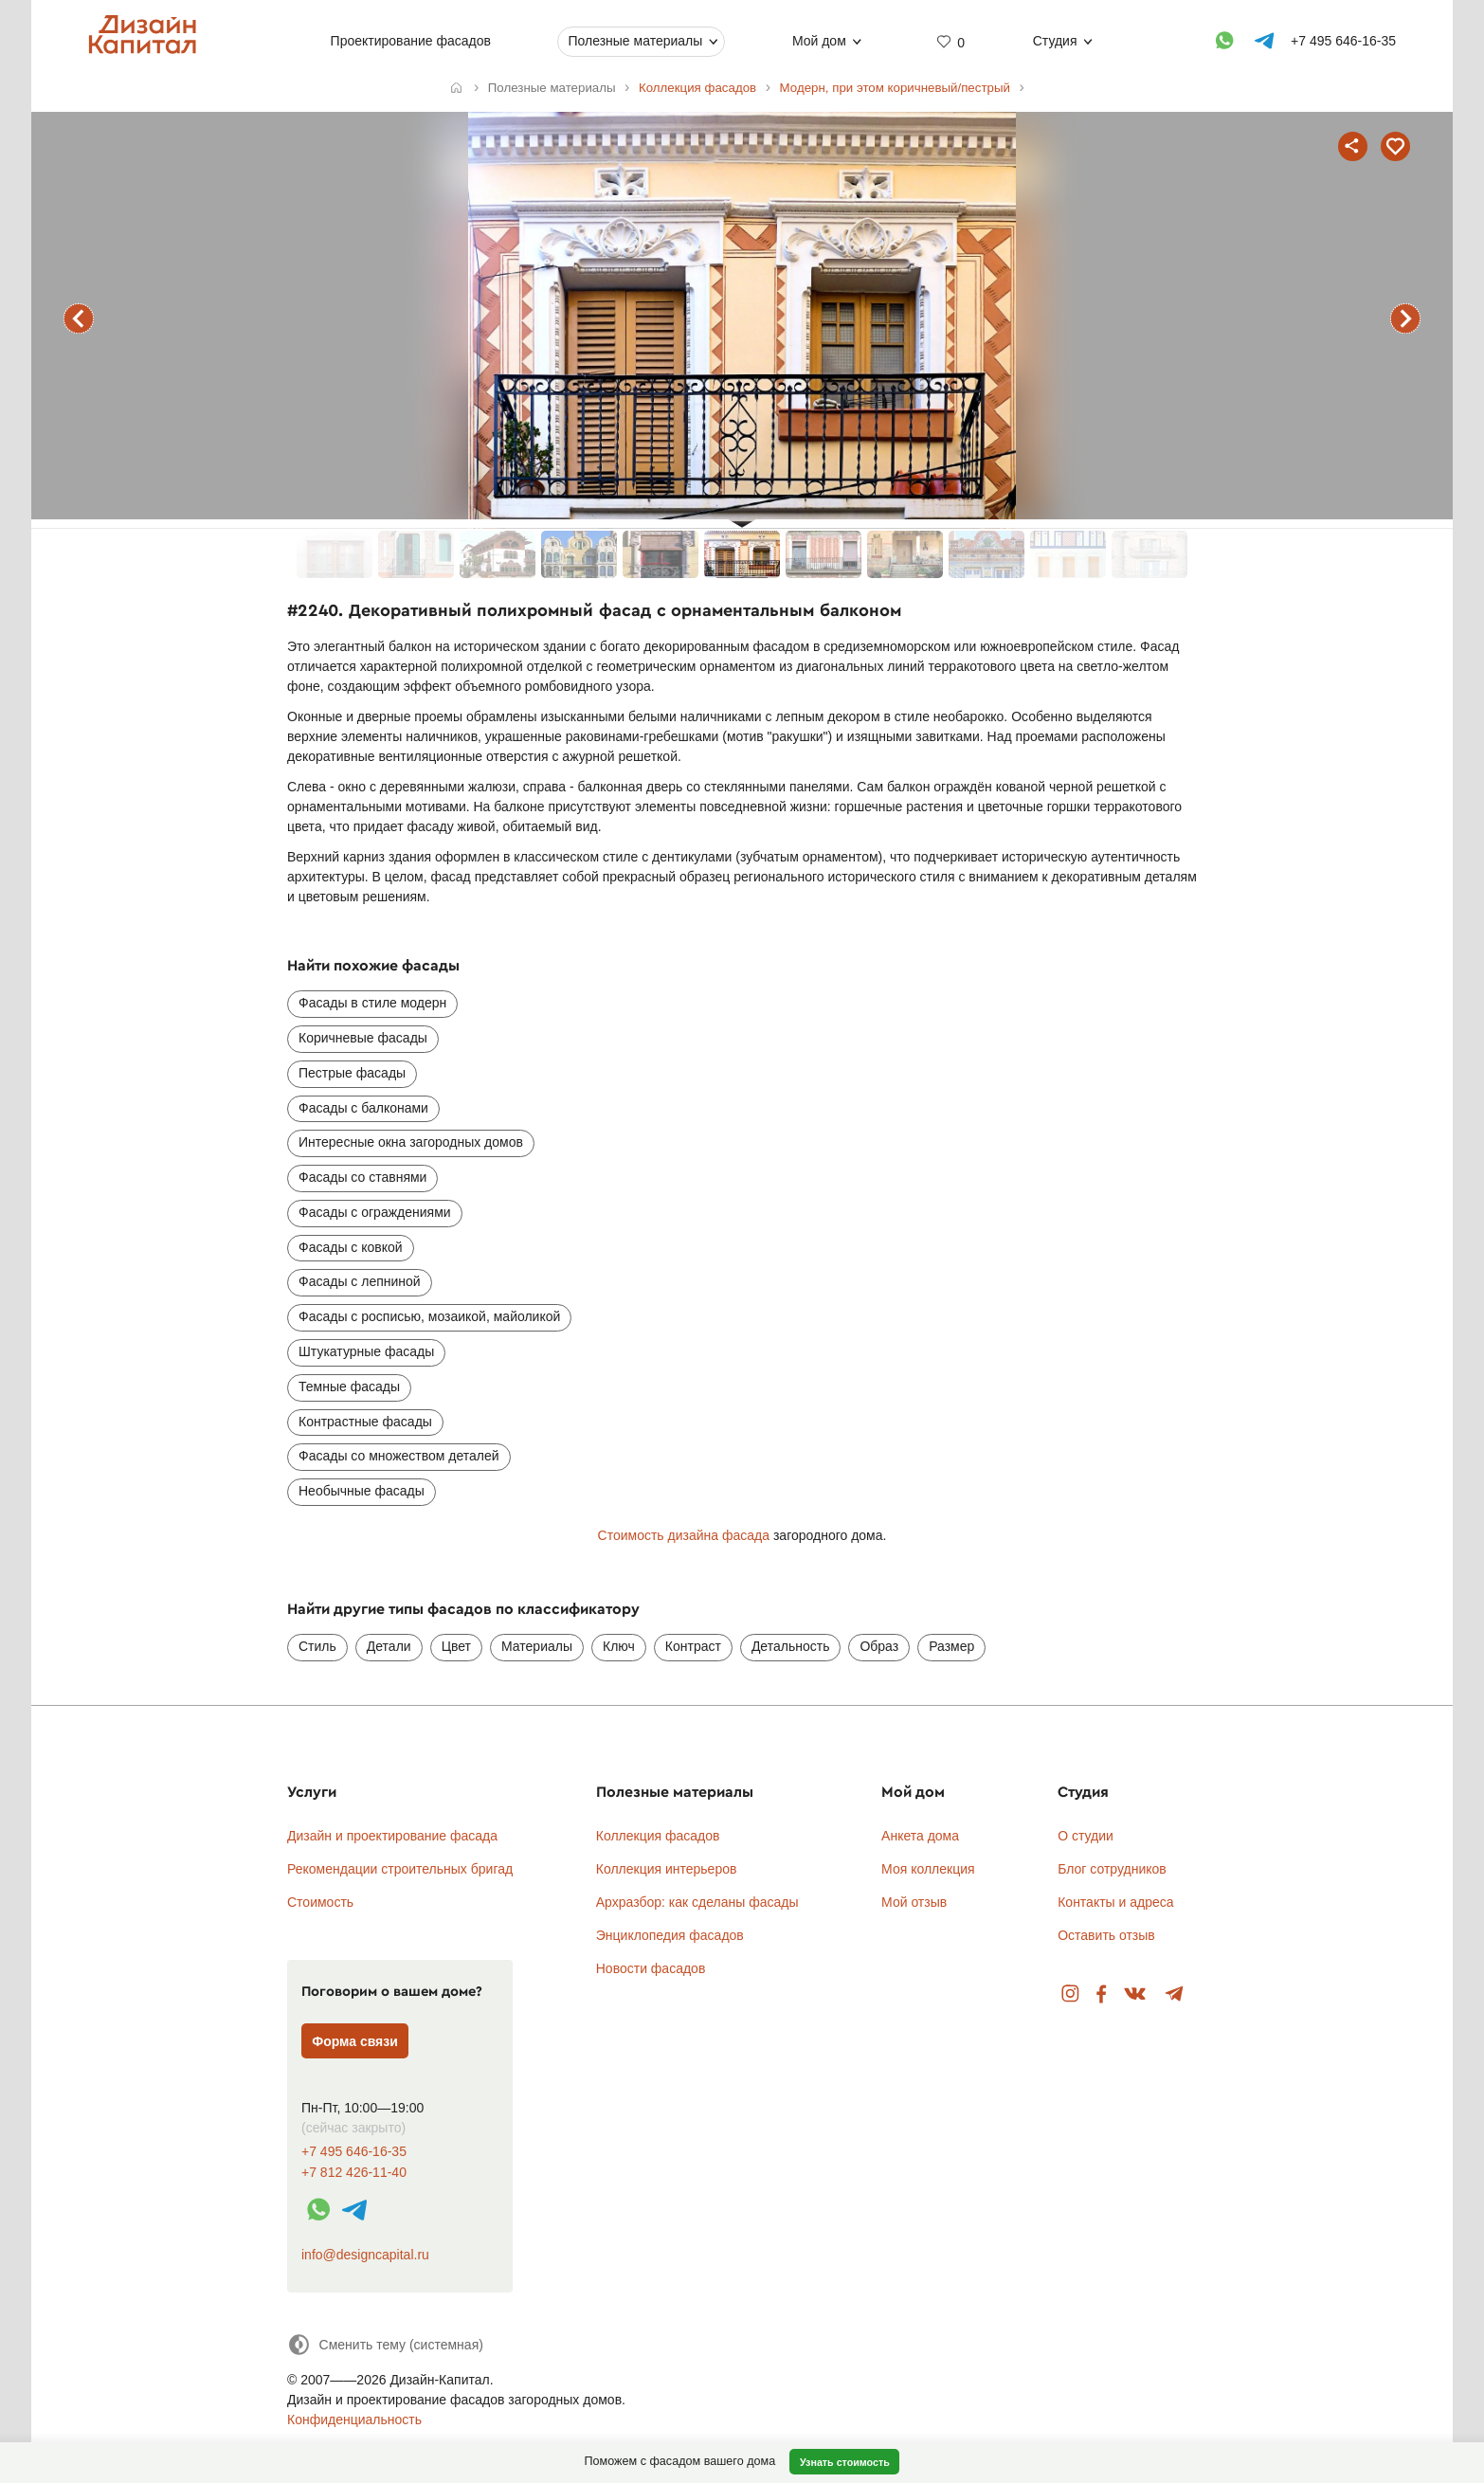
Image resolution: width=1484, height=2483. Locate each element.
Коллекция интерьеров (666, 1868)
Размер (951, 1646)
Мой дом (819, 40)
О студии (1085, 1835)
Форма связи (355, 2041)
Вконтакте (1136, 1994)
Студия (1055, 40)
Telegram (1174, 1994)
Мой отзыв (914, 1902)
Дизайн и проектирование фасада (392, 1835)
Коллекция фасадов (658, 1835)
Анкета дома (920, 1835)
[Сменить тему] (385, 2344)
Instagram (1070, 1994)
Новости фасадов (651, 1968)
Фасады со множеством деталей (399, 1455)
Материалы (536, 1646)
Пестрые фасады (352, 1072)
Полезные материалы (635, 40)
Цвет (456, 1646)
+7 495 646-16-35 (354, 2152)
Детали (389, 1646)
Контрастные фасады (365, 1421)
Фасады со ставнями (362, 1177)
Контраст (693, 1646)
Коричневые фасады (363, 1037)
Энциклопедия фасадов (670, 1935)
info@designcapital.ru (365, 2254)
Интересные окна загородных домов (411, 1142)
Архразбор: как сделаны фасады (697, 1902)
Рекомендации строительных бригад (400, 1868)
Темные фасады (349, 1386)
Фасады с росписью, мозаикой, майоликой (429, 1316)
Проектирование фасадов (411, 40)
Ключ (619, 1646)
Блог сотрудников (1112, 1868)
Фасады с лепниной (360, 1281)
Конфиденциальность (354, 2419)
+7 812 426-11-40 (354, 2173)
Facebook (1101, 1994)
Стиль (317, 1646)
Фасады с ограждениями (375, 1212)
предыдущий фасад (79, 318)
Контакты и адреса (1115, 1902)
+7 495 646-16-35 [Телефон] (1343, 40)
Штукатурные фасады (366, 1351)
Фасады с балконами (363, 1107)
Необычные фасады (362, 1490)
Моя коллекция (928, 1868)
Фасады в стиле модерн (372, 1002)
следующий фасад (1405, 318)
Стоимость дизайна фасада (683, 1535)
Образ (879, 1646)
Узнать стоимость (845, 2462)
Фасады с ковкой (351, 1247)
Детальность (790, 1646)
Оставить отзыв (1106, 1935)
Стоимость (320, 1902)
